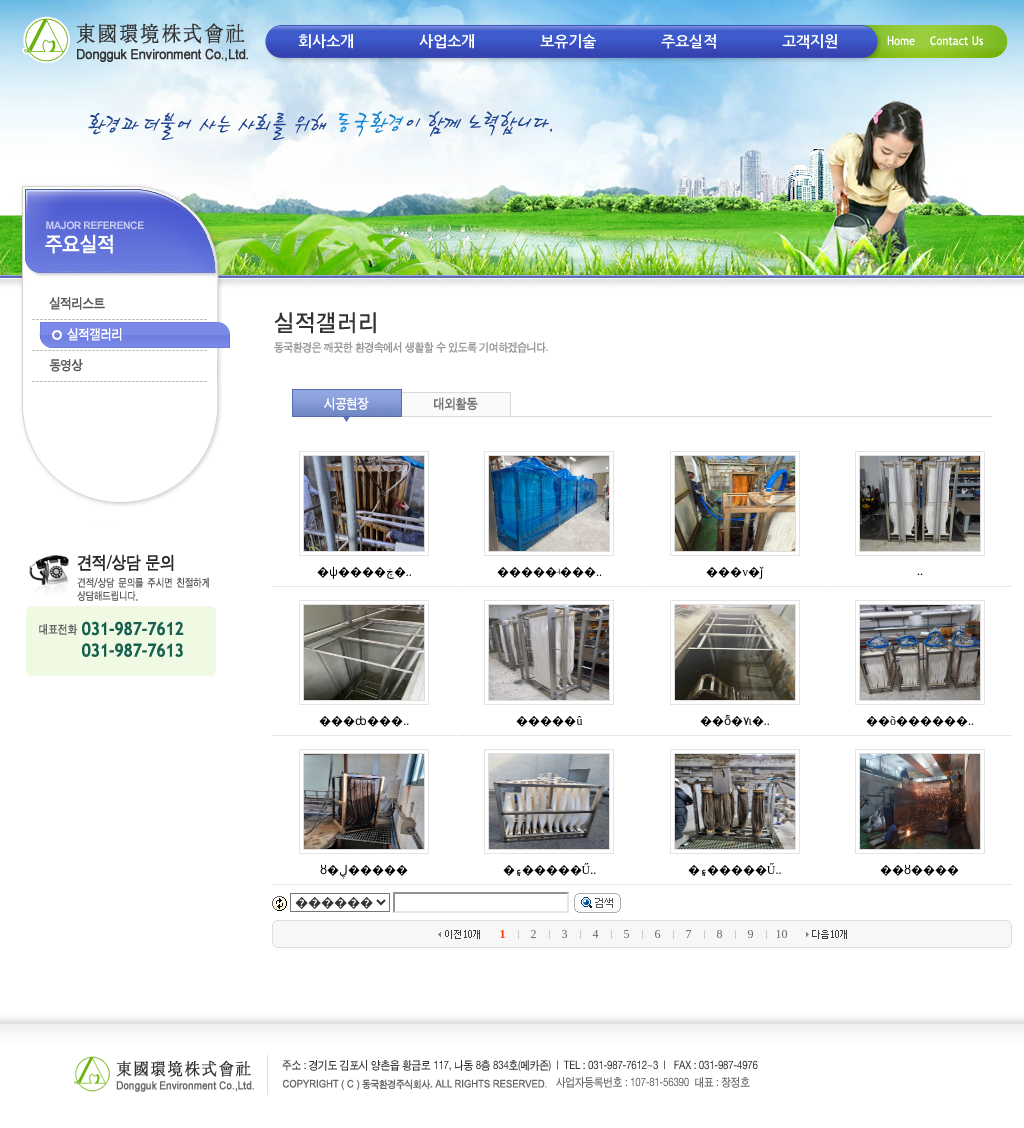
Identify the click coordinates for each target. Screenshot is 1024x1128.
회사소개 (326, 41)
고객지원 (810, 41)
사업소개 (447, 41)
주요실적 (689, 41)
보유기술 (568, 41)
